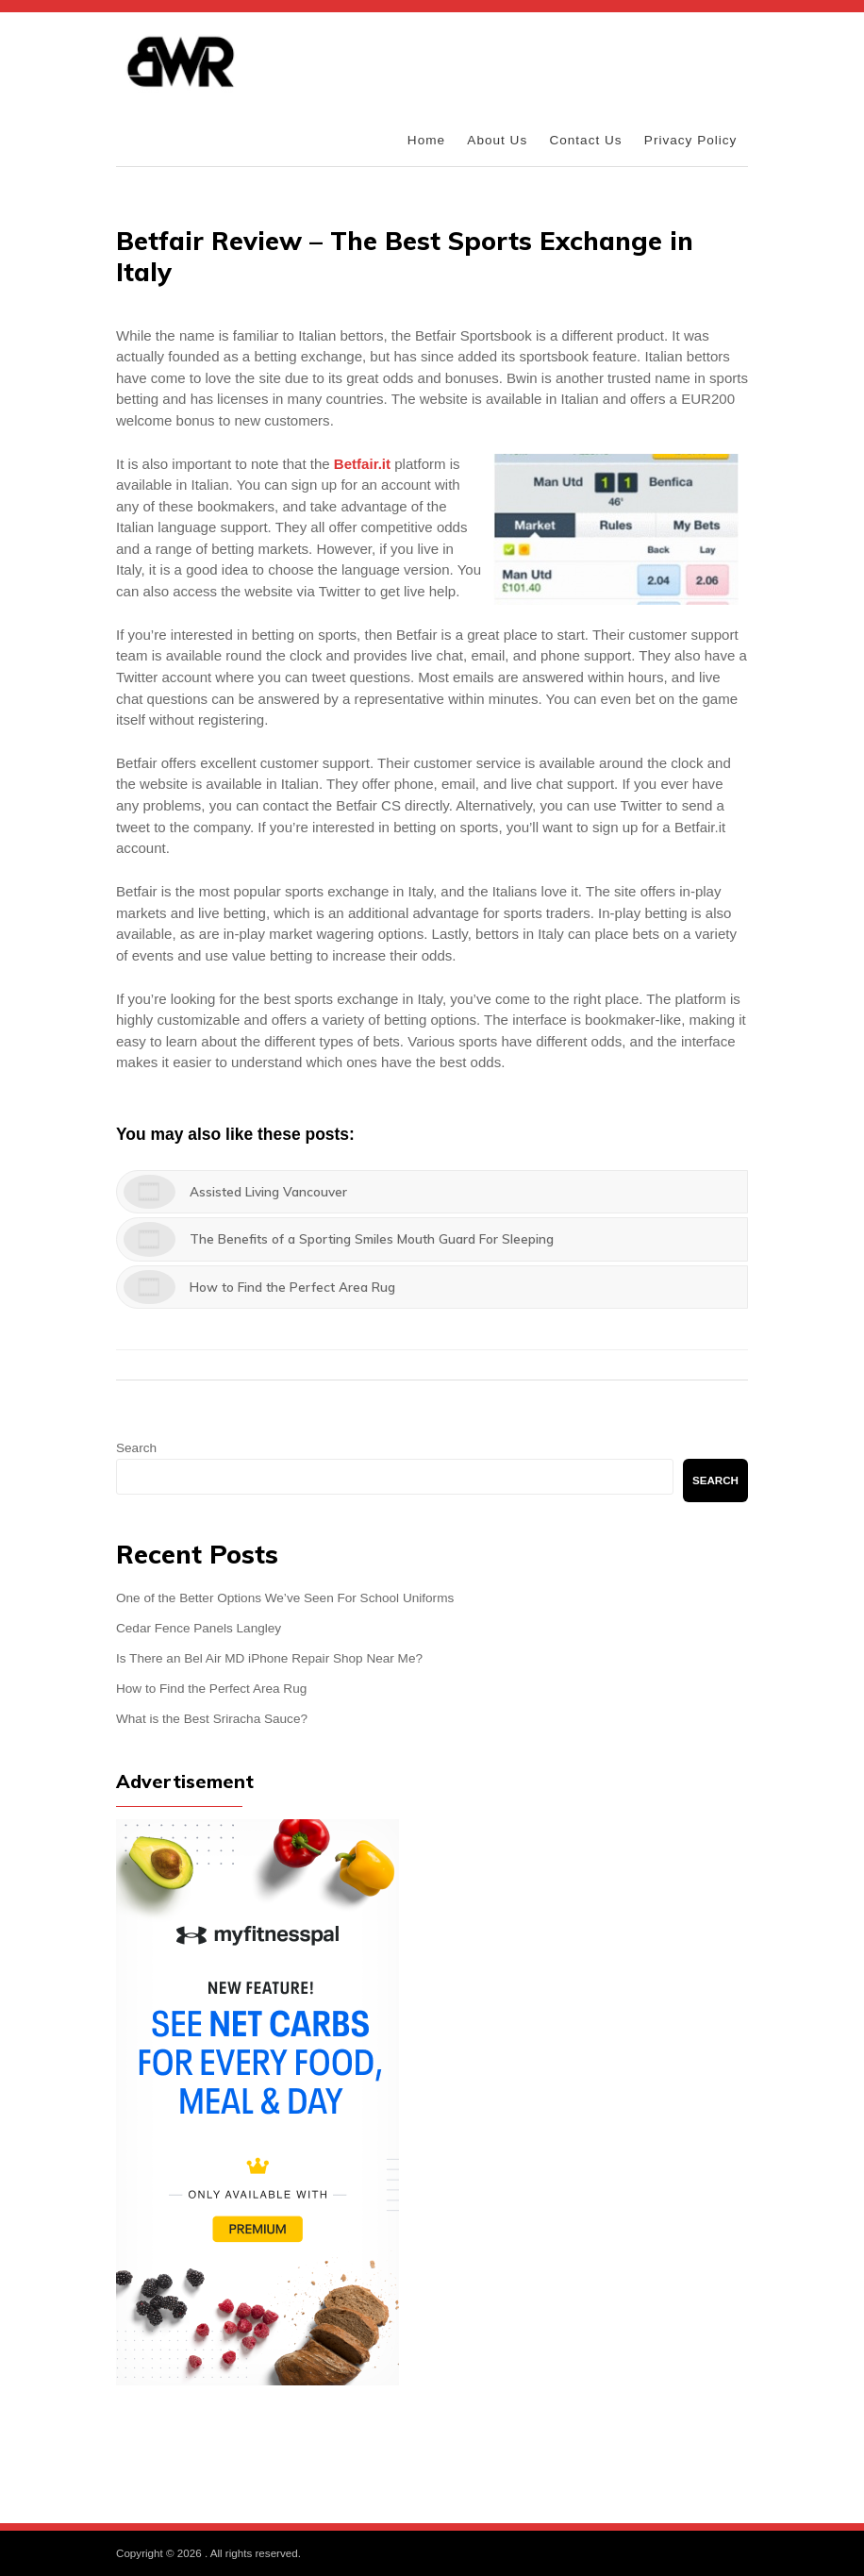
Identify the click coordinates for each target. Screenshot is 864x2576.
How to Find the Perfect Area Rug (211, 1688)
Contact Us (585, 140)
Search (136, 1448)
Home (426, 140)
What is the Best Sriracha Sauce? (211, 1719)
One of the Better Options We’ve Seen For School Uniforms (285, 1598)
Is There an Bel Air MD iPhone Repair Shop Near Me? (269, 1658)
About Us (497, 140)
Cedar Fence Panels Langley (198, 1628)
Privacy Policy (691, 140)
